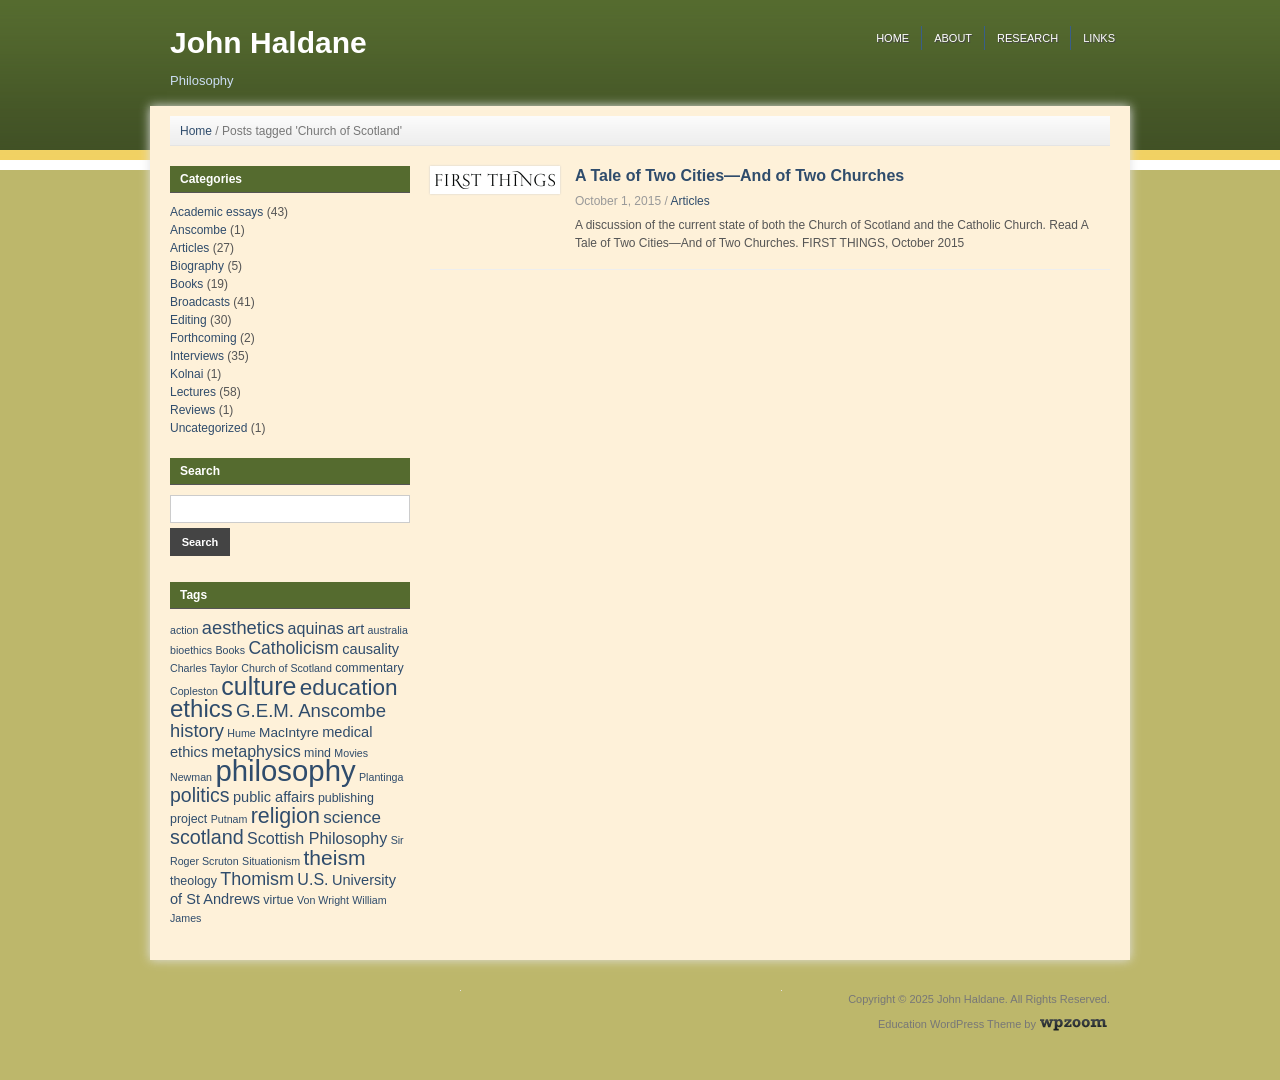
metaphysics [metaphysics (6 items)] (255, 751)
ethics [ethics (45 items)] (201, 708)
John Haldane (268, 42)
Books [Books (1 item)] (230, 650)
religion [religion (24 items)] (285, 816)
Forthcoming (203, 338)
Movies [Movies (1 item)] (351, 753)
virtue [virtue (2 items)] (278, 900)
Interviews (197, 356)
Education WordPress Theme (949, 1024)
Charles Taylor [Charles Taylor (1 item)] (204, 668)
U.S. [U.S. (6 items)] (312, 879)
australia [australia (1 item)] (388, 630)
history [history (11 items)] (197, 730)
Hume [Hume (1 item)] (241, 733)
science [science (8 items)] (352, 817)
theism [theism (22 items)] (334, 857)
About (953, 38)
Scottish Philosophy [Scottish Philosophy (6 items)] (317, 838)
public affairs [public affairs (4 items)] (274, 797)
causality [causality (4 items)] (370, 649)
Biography (197, 266)
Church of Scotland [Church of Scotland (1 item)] (286, 668)
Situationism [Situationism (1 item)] (271, 861)
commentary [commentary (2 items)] (369, 668)
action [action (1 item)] (184, 630)
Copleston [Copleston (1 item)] (194, 691)
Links (1099, 38)
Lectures (193, 392)
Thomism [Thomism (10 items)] (257, 879)
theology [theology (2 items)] (193, 881)
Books (186, 284)
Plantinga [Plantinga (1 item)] (381, 777)
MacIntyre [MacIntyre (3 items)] (289, 732)
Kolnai (186, 374)
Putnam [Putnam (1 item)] (229, 819)
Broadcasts (200, 302)
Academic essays (216, 212)
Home (892, 38)
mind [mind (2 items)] (317, 753)
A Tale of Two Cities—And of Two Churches (739, 175)
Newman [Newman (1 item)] (191, 777)
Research (1027, 38)
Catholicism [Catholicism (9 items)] (293, 648)
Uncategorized (208, 428)
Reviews (192, 410)
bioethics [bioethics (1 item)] (191, 650)
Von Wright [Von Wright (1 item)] (323, 900)
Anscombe (198, 230)
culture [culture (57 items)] (258, 686)
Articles (689, 201)
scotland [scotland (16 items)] (207, 837)
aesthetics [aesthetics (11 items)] (243, 627)
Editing (188, 320)
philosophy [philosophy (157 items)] (285, 770)
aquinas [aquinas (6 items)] (316, 628)
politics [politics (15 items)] (200, 795)
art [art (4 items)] (355, 629)
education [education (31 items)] (349, 687)
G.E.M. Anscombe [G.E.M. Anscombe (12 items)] (311, 710)
